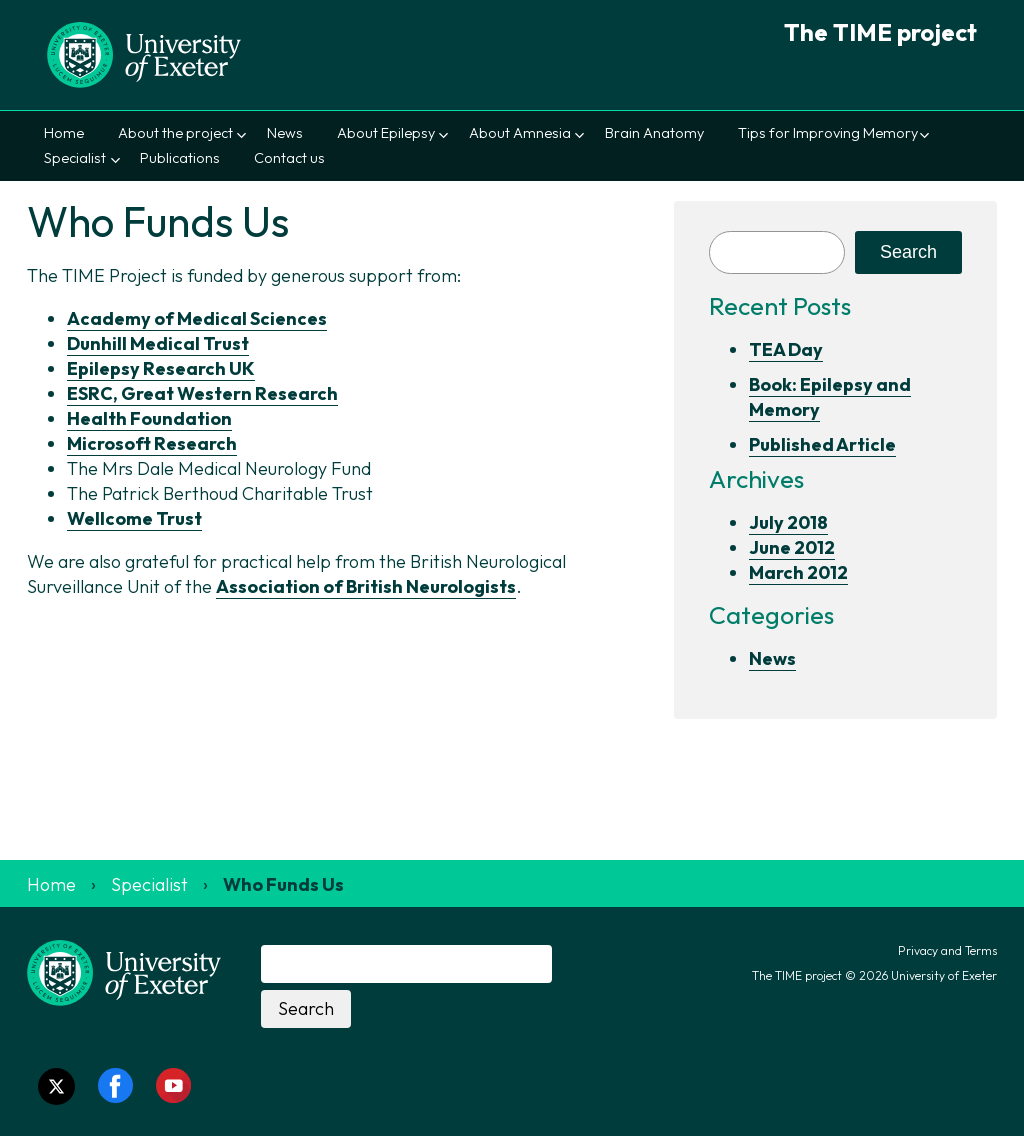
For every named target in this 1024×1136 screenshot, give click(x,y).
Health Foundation (149, 418)
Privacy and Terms (947, 950)
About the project (175, 133)
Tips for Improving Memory (828, 133)
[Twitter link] (56, 1086)
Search (908, 252)
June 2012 (792, 547)
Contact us (289, 158)
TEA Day (786, 349)
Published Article (822, 444)
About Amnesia (520, 133)
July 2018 (788, 522)
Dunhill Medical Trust (158, 343)
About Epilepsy (386, 133)
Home (64, 133)
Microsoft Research (152, 443)
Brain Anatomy (654, 133)
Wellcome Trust (134, 518)
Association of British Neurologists (366, 586)
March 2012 (798, 572)
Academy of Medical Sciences (197, 318)
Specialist (75, 158)
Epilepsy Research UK (161, 368)
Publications (180, 158)
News (285, 133)
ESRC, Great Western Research (202, 393)
